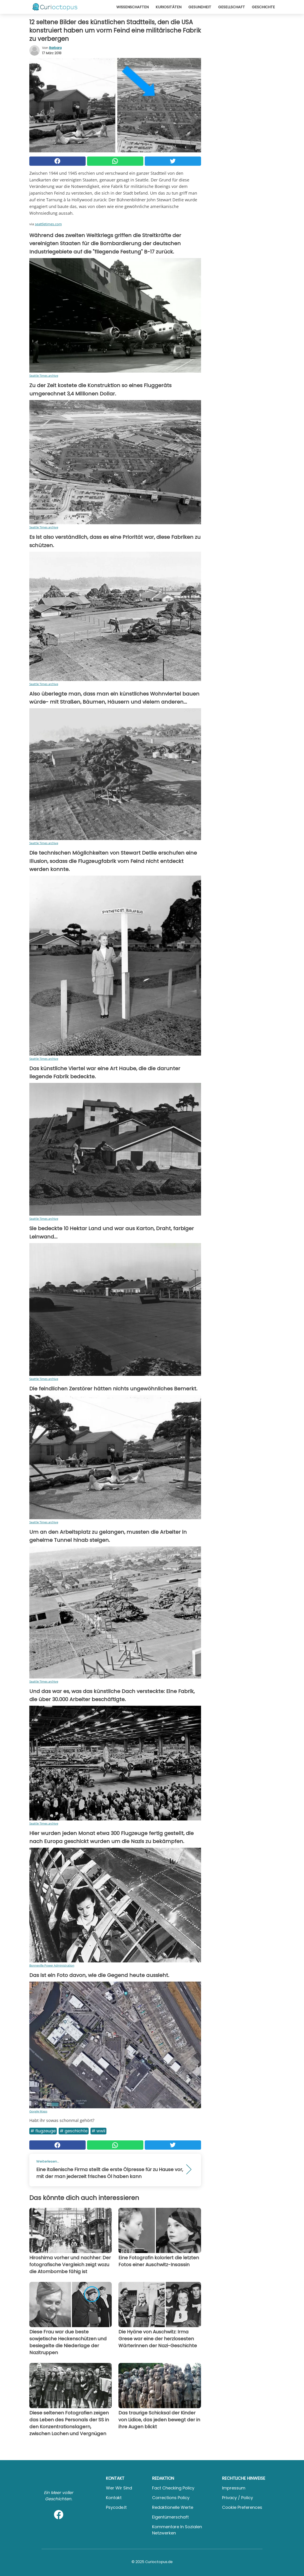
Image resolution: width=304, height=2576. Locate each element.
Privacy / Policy (237, 2498)
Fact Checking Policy (173, 2488)
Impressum (233, 2488)
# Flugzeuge (43, 2131)
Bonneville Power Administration (51, 1965)
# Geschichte (73, 2131)
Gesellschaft (231, 7)
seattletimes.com (48, 224)
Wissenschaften (132, 7)
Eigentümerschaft (170, 2517)
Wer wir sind (119, 2488)
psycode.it (116, 2507)
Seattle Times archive (43, 376)
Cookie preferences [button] (242, 2507)
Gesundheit (199, 7)
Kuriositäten (168, 7)
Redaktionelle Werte (172, 2507)
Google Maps (38, 2111)
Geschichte (263, 7)
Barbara (55, 47)
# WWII (98, 2131)
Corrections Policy (171, 2498)
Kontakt (114, 2498)
